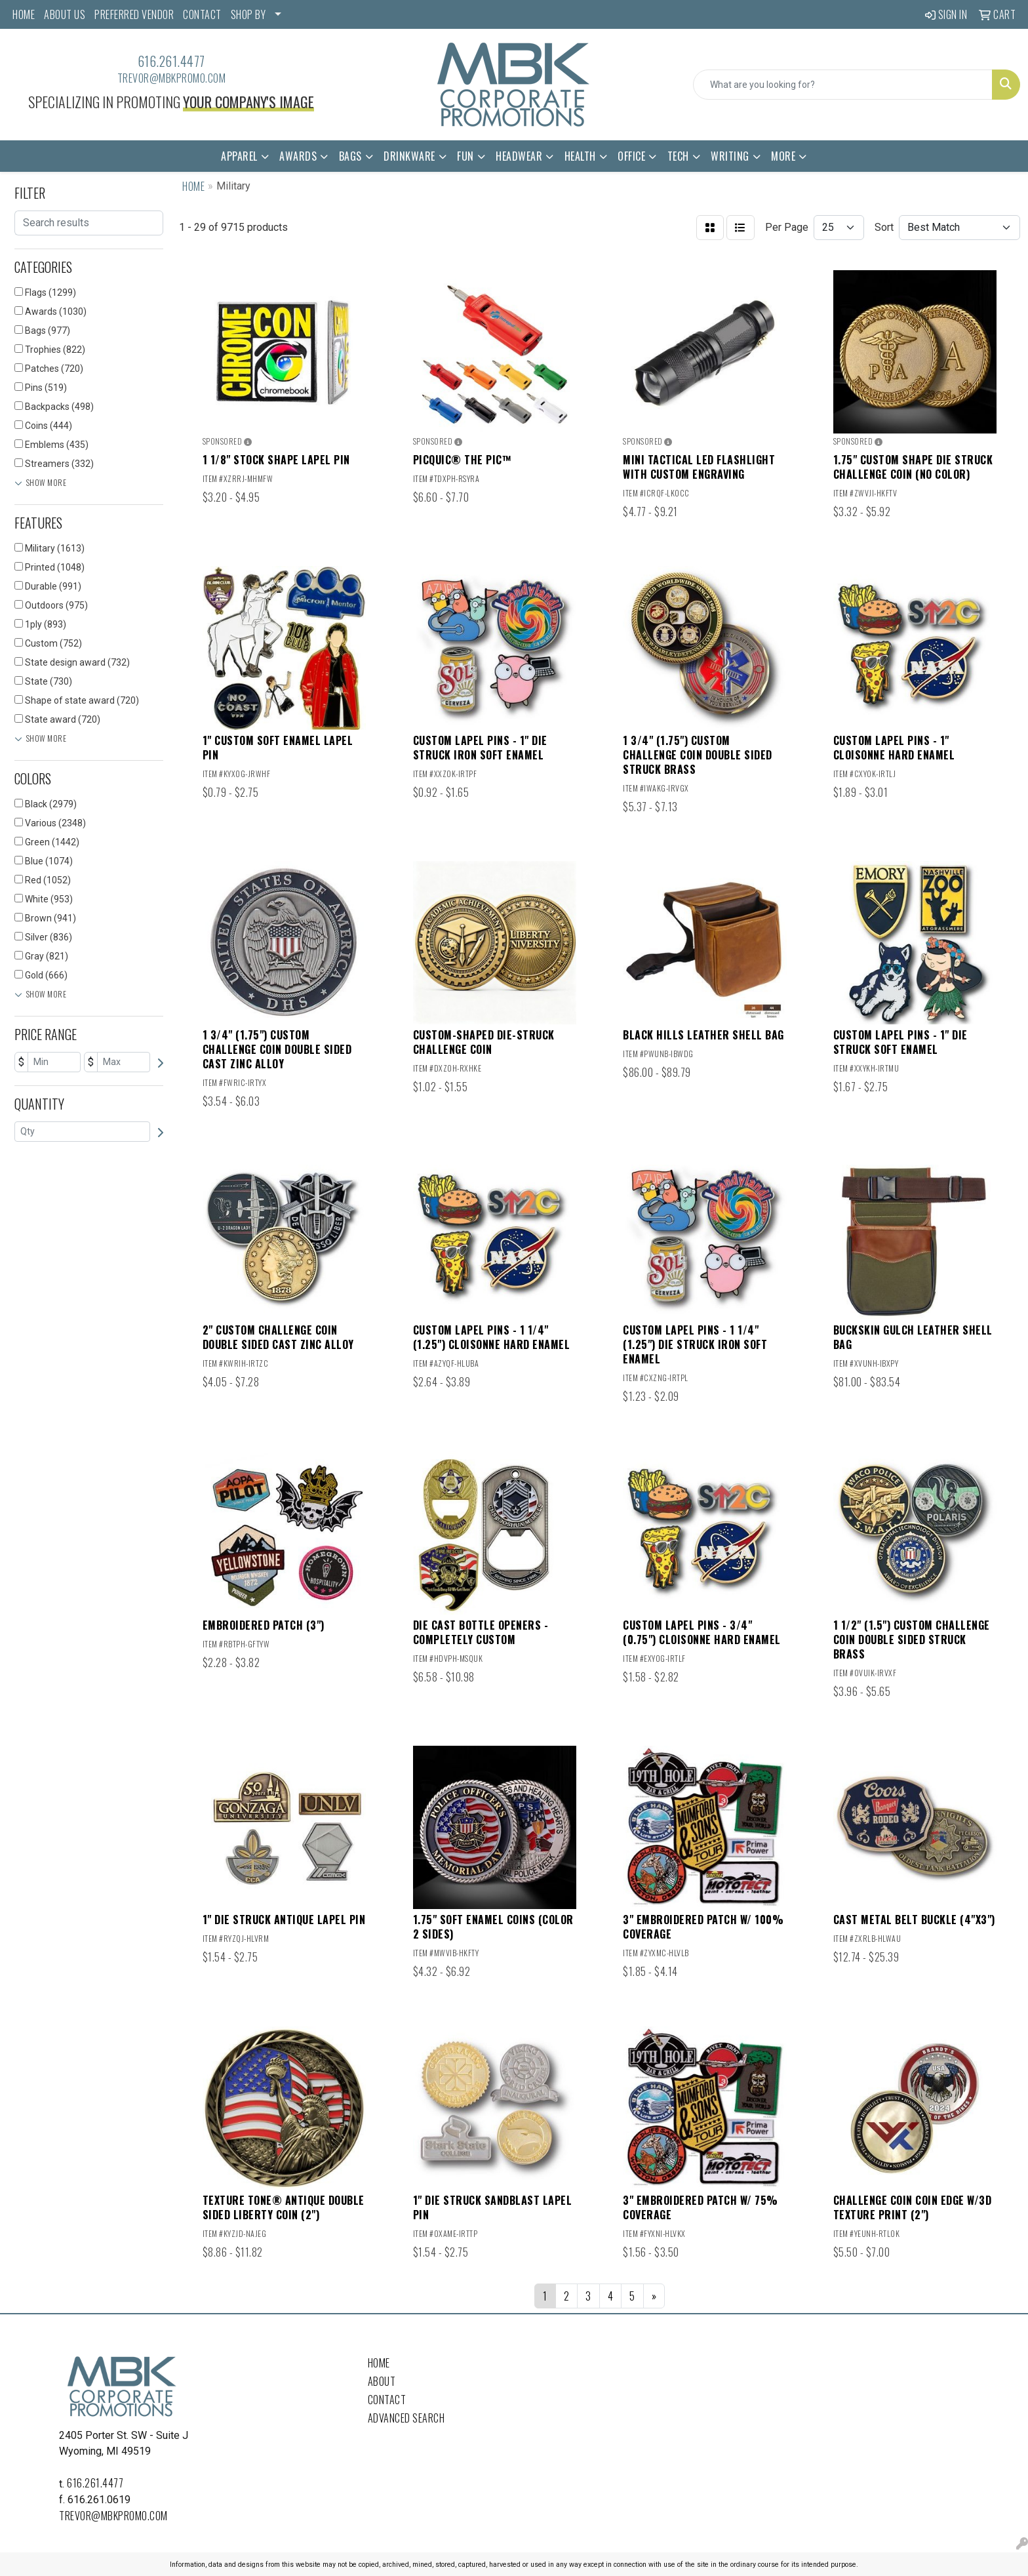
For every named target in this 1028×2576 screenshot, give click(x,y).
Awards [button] (298, 156)
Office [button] (631, 156)
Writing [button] (730, 156)
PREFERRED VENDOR (134, 14)
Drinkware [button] (409, 156)
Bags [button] (350, 156)
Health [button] (580, 156)
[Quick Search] (843, 85)
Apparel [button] (239, 156)
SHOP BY (248, 14)
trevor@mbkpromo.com (171, 78)
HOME (23, 14)
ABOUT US (64, 14)
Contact (387, 2399)
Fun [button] (465, 156)
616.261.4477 (171, 61)
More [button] (783, 156)
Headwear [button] (519, 156)
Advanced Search (406, 2418)
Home (379, 2363)
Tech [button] (678, 156)
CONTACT (202, 14)
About (382, 2381)
